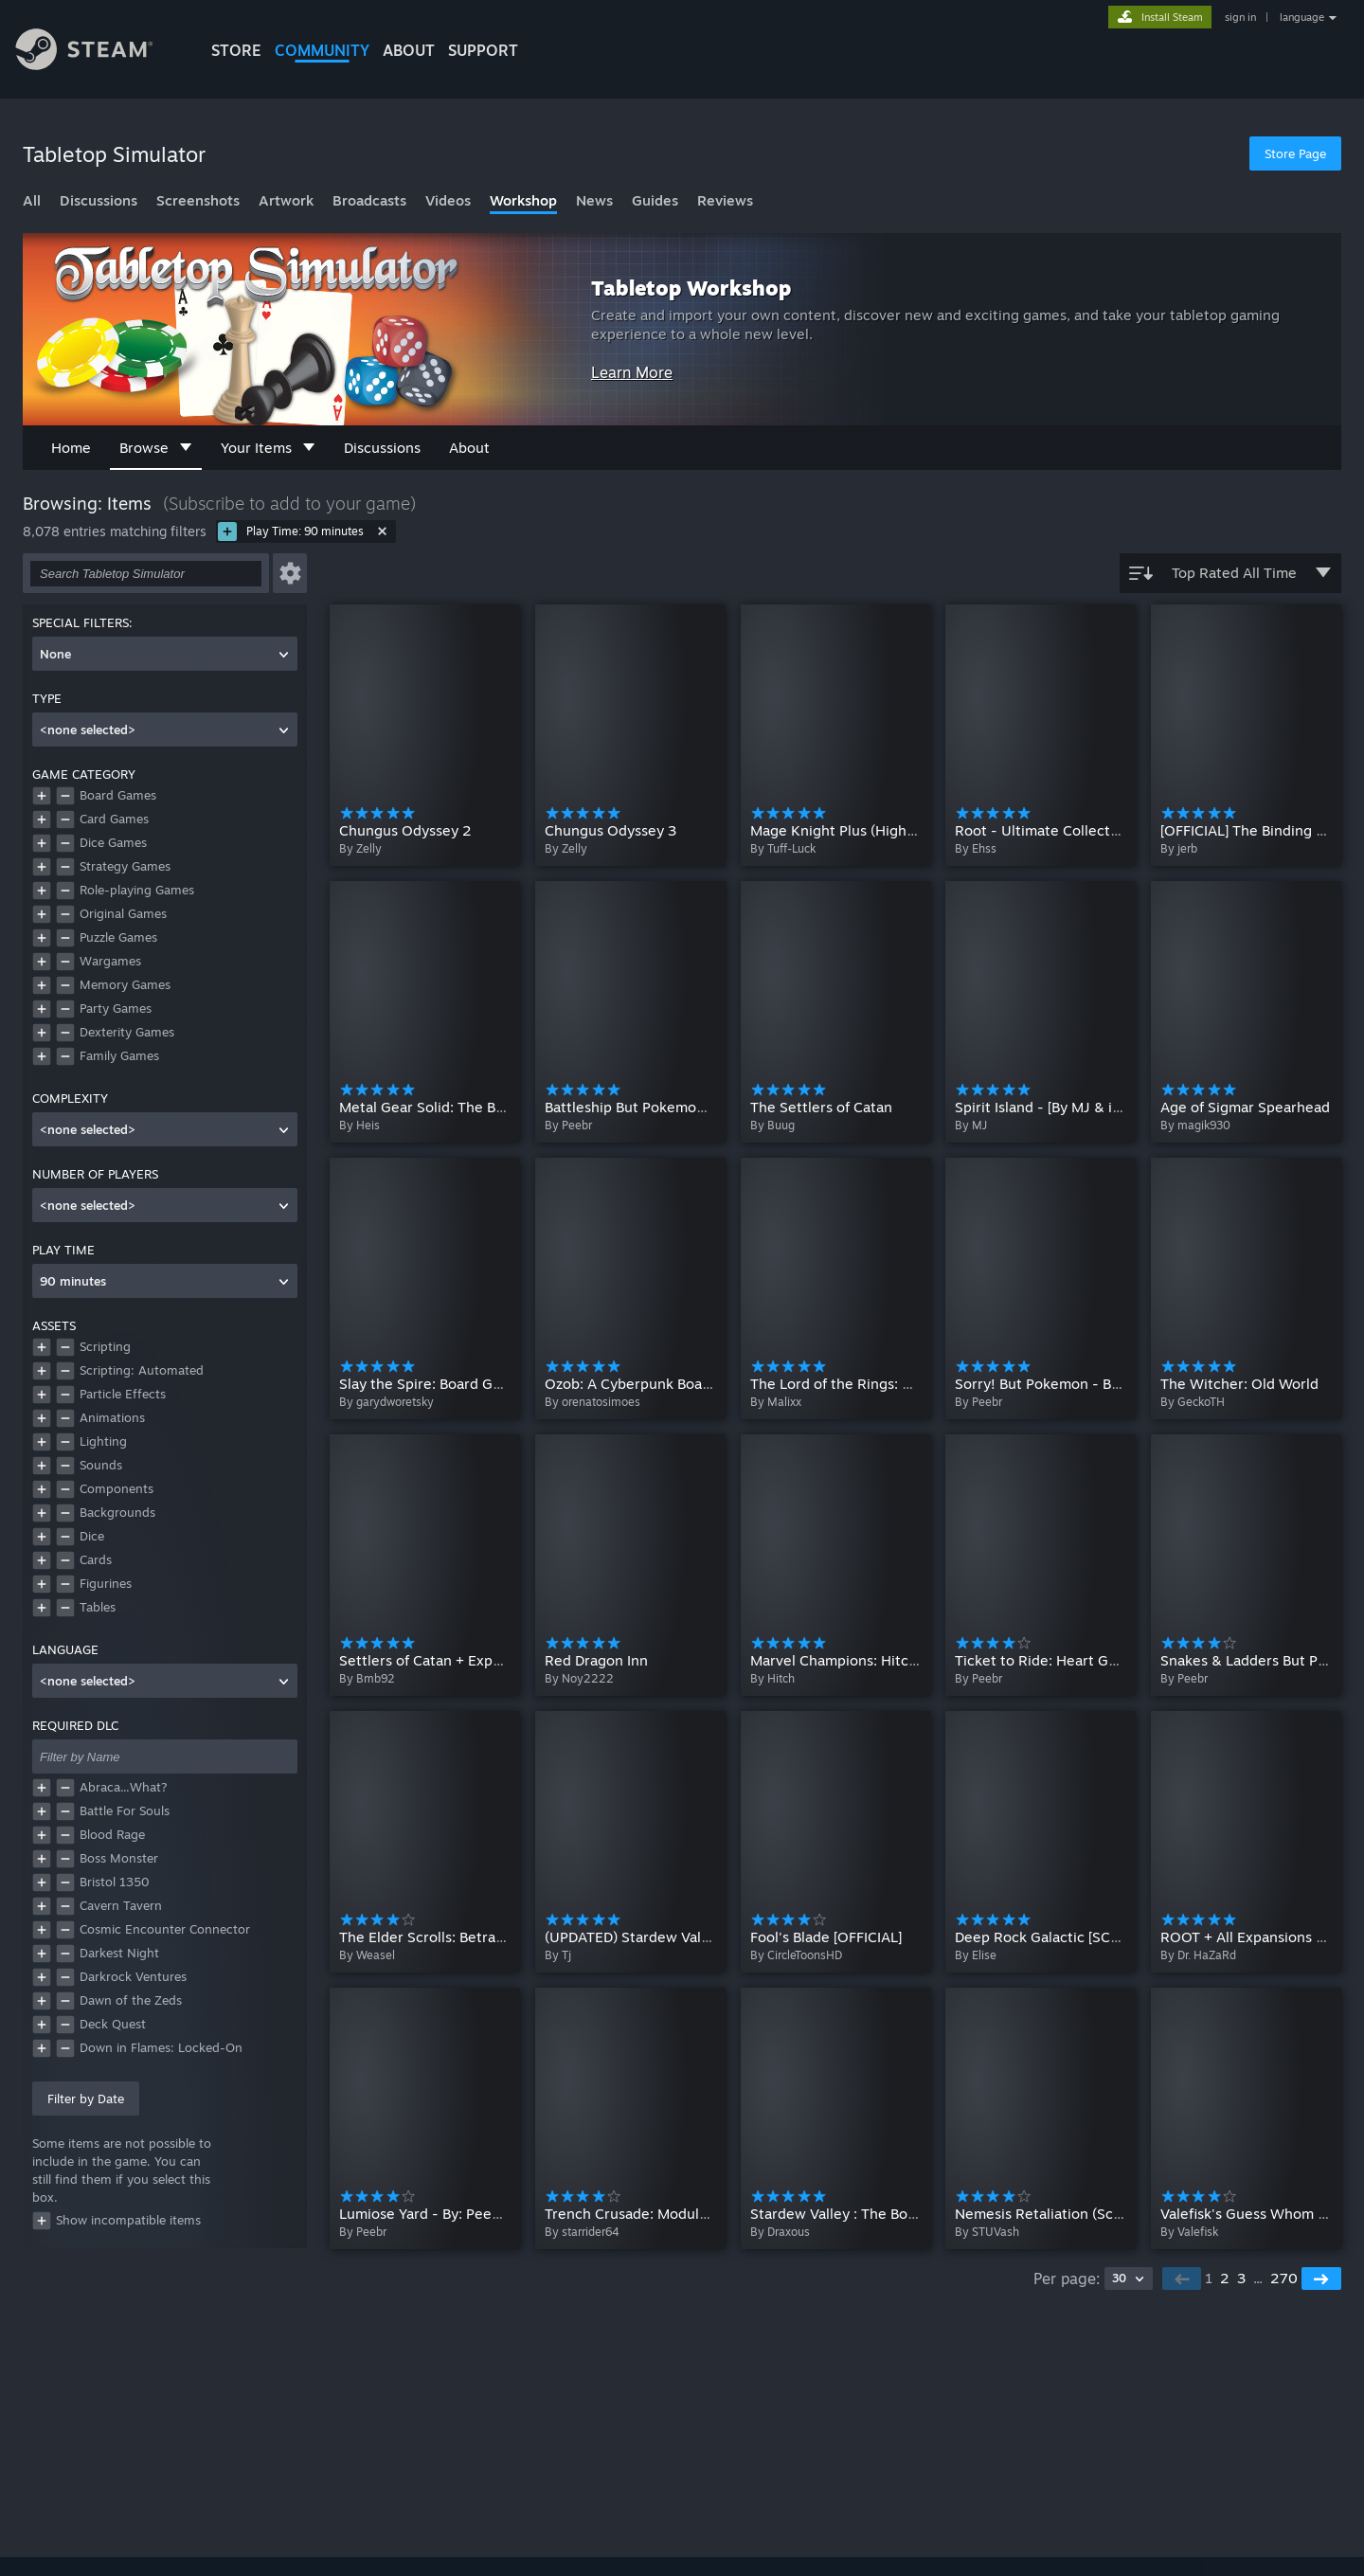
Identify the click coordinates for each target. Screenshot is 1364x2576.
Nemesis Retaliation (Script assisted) (1077, 2213)
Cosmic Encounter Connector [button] (165, 1929)
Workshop (523, 200)
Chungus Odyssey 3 (610, 830)
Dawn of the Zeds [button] (131, 2000)
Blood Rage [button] (112, 1834)
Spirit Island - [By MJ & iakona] (1055, 1107)
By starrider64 (582, 2232)
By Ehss (975, 848)
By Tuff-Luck (783, 848)
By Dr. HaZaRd (1198, 1955)
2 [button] (1224, 2278)
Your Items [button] (268, 448)
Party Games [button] (116, 1008)
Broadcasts (369, 200)
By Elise (975, 1955)
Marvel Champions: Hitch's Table (858, 1660)
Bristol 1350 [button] (115, 1881)
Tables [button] (98, 1606)
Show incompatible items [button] (116, 2220)
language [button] (1302, 17)
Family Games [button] (119, 1055)
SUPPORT (483, 50)
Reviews (725, 200)
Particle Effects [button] (123, 1393)
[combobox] (164, 654)
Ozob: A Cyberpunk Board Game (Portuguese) (697, 1384)
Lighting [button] (103, 1441)
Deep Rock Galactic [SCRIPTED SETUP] (1083, 1936)
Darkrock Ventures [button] (133, 1976)
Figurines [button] (106, 1583)
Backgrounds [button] (117, 1512)
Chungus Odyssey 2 (405, 830)
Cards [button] (96, 1559)
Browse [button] (155, 448)
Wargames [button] (110, 960)
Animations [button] (112, 1417)
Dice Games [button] (113, 842)
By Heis (359, 1125)
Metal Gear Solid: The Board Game (453, 1107)
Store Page (1295, 153)
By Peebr (568, 1125)
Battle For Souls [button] (125, 1810)
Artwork (286, 200)
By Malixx (775, 1402)
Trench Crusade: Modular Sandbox (659, 2213)
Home (71, 448)
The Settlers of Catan (821, 1107)
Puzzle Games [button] (118, 937)
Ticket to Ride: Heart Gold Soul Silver (1079, 1660)
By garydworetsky (386, 1402)
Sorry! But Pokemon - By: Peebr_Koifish (1088, 1384)
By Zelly (360, 848)
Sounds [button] (101, 1464)
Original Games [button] (123, 913)
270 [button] (1284, 2278)
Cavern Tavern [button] (121, 1905)
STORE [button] (236, 50)
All (32, 200)
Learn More (632, 372)
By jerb (1178, 848)
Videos (448, 200)
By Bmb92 (367, 1678)
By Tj (558, 1955)
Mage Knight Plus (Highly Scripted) (866, 830)
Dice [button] (92, 1535)
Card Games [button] (114, 818)
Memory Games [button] (125, 984)
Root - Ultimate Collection (1043, 830)
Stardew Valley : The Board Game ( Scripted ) (900, 2213)
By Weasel (367, 1955)
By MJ (971, 1125)
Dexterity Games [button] (127, 1031)
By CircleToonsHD (796, 1955)
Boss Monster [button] (119, 1857)
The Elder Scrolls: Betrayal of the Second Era (488, 1936)
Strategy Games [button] (125, 866)
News (594, 200)
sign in (1240, 17)
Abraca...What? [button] (124, 1786)
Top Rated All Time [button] (1230, 573)
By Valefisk (1189, 2232)
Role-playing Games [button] (137, 889)
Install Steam (1172, 17)
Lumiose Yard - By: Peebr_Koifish (450, 2213)
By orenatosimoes (592, 1402)
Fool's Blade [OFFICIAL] (826, 1936)
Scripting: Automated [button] (142, 1370)
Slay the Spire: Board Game (430, 1384)
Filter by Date (85, 2098)
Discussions (98, 200)
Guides (655, 200)
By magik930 (1195, 1125)
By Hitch (772, 1678)
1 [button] (1208, 2278)
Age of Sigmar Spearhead (1245, 1107)
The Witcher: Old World (1239, 1384)
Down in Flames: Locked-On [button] (161, 2047)
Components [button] (116, 1488)
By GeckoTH (1192, 1402)
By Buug (772, 1125)
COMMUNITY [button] (322, 50)
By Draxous (780, 2232)
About (409, 50)
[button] (290, 573)
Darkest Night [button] (119, 1952)
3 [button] (1241, 2278)
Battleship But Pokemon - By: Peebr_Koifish (691, 1107)
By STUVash (987, 2232)
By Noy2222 (579, 1678)
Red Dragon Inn (596, 1660)
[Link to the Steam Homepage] (98, 52)
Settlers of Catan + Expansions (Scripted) (476, 1660)
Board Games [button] (118, 794)
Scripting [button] (105, 1346)
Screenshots (198, 200)
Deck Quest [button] (113, 2023)
